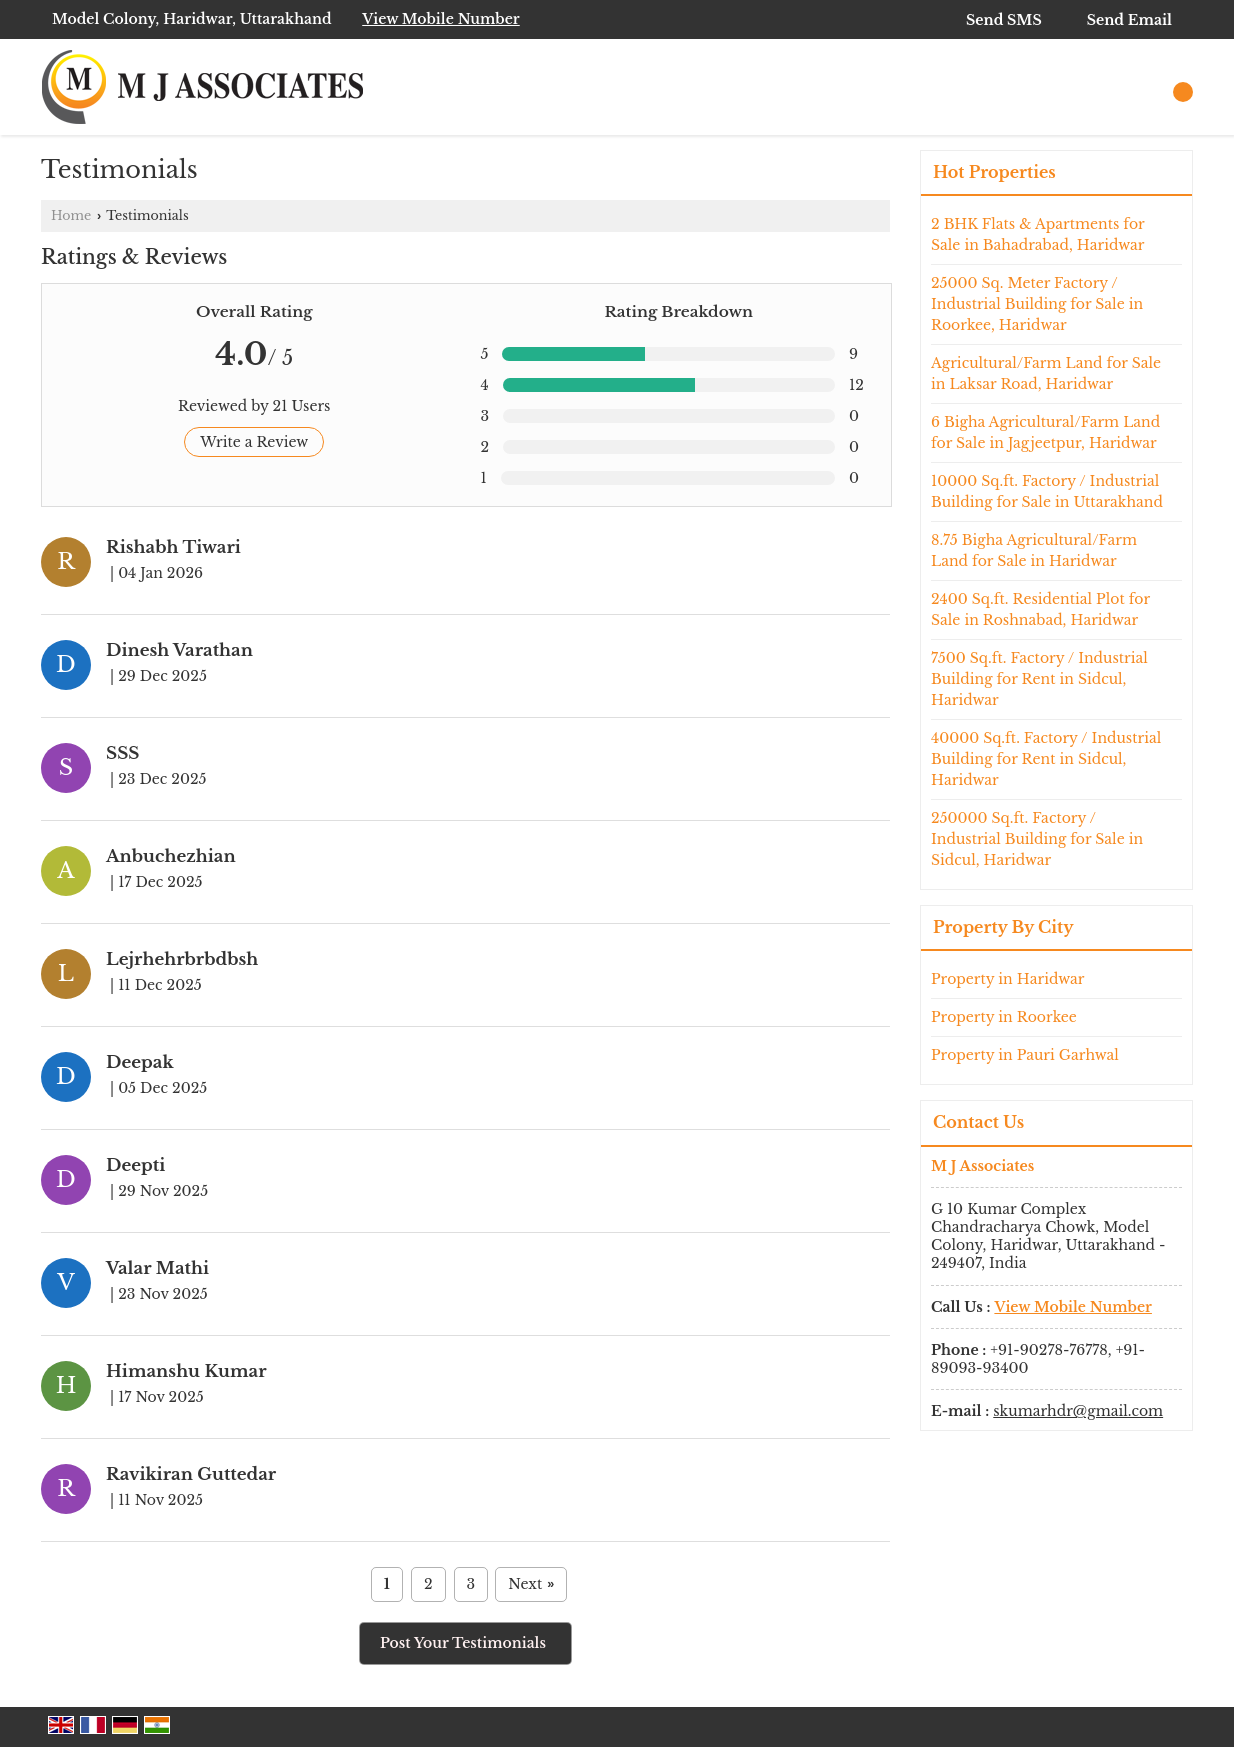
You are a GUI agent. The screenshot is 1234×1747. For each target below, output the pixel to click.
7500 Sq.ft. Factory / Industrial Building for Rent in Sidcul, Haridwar (1039, 679)
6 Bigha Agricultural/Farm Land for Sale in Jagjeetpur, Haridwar (1045, 432)
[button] (441, 19)
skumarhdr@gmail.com (1078, 1411)
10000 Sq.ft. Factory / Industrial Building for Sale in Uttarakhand (1047, 491)
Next (531, 1584)
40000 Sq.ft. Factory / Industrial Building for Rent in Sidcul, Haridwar (1046, 759)
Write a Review (254, 442)
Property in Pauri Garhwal (1025, 1055)
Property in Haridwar (1008, 979)
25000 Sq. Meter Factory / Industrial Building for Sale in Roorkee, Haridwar (1037, 304)
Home (71, 215)
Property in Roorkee (1004, 1017)
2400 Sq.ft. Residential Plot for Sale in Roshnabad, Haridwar (1040, 609)
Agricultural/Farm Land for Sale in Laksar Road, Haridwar (1046, 373)
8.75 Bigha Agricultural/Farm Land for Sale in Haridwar (1034, 550)
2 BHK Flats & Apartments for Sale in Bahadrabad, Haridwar (1038, 234)
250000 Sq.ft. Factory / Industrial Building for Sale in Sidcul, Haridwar (1037, 839)
